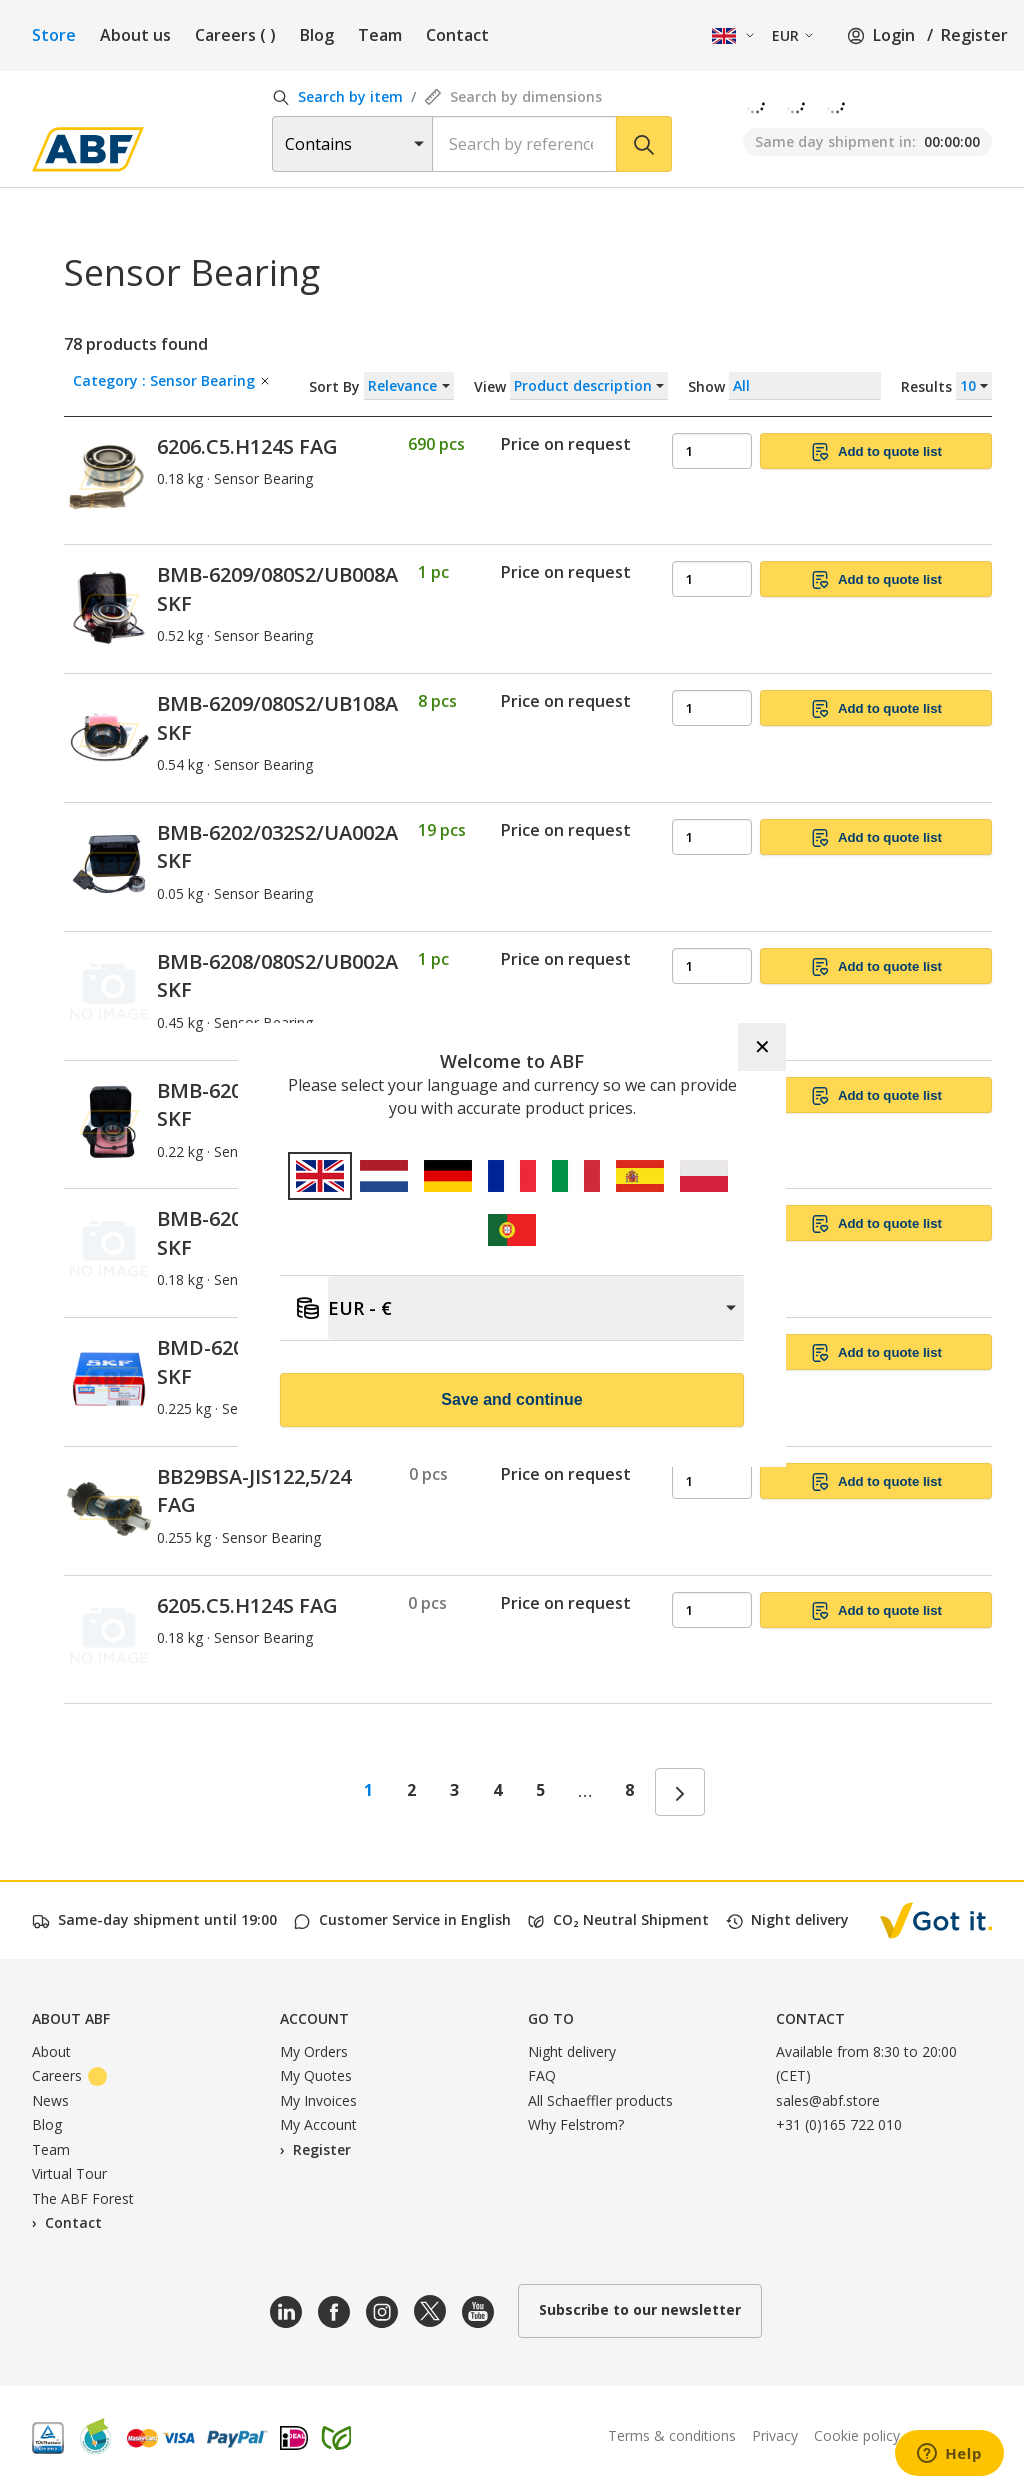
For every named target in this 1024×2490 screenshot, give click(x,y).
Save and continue (511, 1399)
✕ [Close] (762, 1047)
